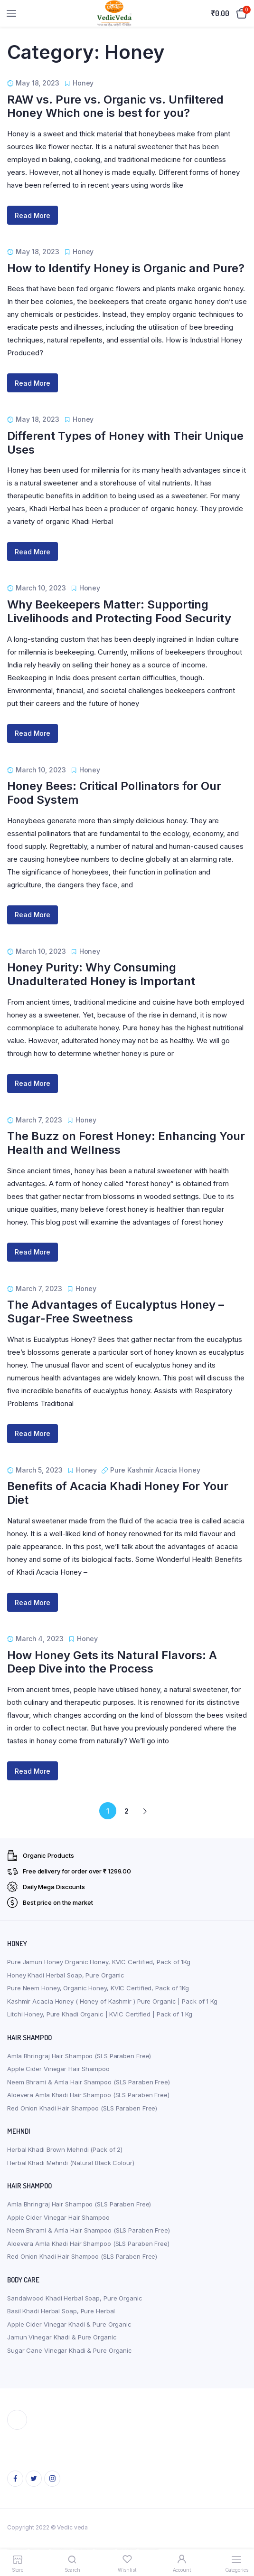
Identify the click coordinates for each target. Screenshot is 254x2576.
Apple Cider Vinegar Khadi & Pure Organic (69, 2324)
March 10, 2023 (41, 588)
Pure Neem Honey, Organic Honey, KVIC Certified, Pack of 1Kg (98, 1988)
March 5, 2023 (39, 1470)
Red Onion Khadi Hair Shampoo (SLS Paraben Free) (82, 2108)
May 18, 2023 (37, 83)
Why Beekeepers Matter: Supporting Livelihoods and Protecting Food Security (119, 611)
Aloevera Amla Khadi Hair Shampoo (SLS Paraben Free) (88, 2095)
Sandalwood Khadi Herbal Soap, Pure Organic (74, 2298)
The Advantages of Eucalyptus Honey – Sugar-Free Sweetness (115, 1311)
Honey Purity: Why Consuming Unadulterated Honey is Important (101, 974)
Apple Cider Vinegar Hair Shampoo (58, 2068)
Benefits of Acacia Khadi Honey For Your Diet (117, 1493)
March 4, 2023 (40, 1639)
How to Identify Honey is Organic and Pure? (126, 268)
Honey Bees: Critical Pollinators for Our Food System (114, 793)
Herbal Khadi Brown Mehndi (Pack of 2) (64, 2149)
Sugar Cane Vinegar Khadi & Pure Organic (69, 2350)
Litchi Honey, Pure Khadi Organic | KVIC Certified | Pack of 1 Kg (99, 2014)
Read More (32, 215)
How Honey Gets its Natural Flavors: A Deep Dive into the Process (112, 1662)
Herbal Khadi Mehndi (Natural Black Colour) (70, 2163)
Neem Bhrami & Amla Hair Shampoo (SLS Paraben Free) (88, 2082)
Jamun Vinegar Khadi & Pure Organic (62, 2337)
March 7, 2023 (39, 1120)
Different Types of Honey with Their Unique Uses (125, 442)
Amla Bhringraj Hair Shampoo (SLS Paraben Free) (79, 2056)
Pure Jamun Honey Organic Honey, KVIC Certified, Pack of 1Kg (98, 1962)
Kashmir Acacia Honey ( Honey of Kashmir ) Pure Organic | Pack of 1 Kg (112, 2001)
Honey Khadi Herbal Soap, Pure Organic (65, 1975)
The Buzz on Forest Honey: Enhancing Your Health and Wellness (126, 1143)
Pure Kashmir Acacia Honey (155, 1470)
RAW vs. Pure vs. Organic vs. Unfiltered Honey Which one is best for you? (115, 106)
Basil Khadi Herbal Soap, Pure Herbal (61, 2311)
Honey (83, 83)
